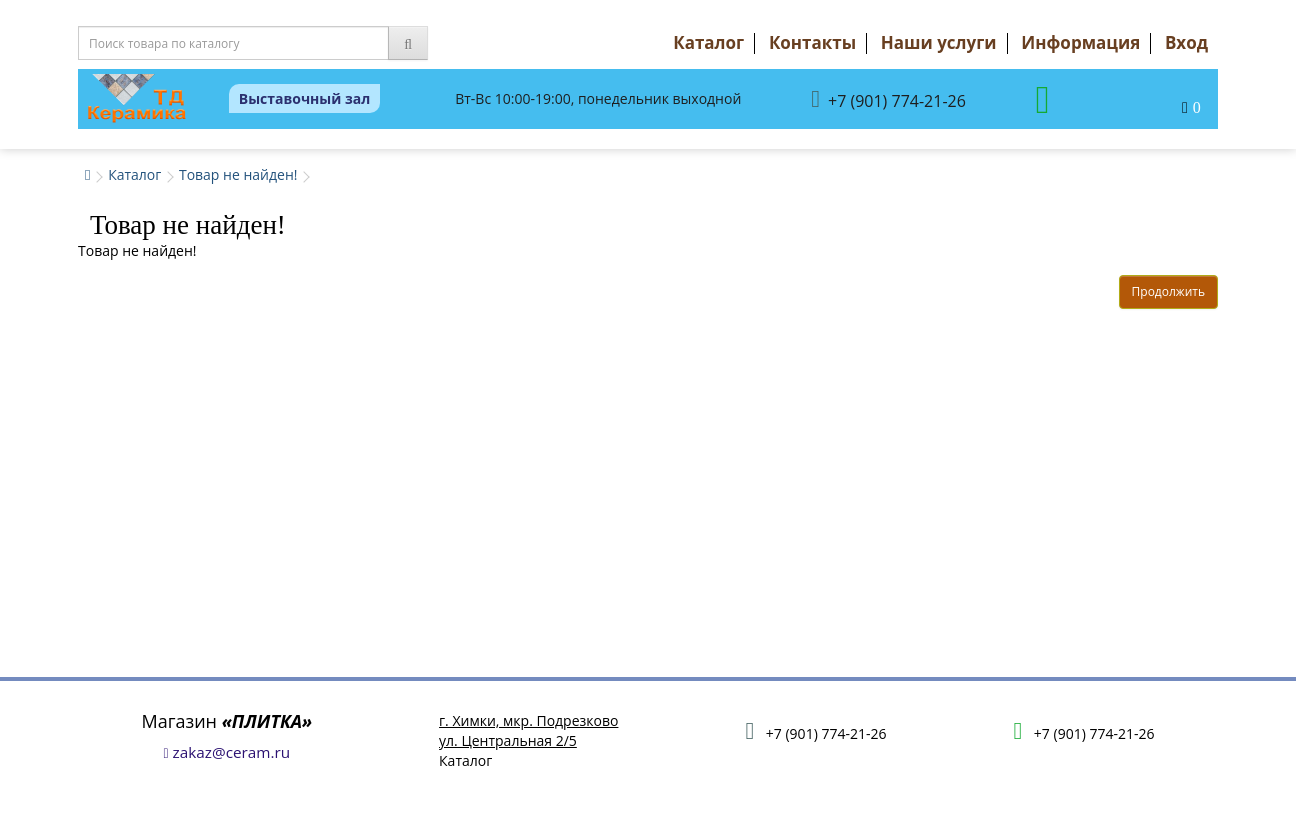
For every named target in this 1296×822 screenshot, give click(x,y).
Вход (1186, 42)
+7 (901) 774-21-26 (888, 99)
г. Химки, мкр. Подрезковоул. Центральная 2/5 (528, 730)
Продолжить (1168, 291)
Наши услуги (939, 42)
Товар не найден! (238, 174)
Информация (1080, 42)
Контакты (812, 42)
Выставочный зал (305, 98)
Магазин (227, 721)
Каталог (708, 42)
